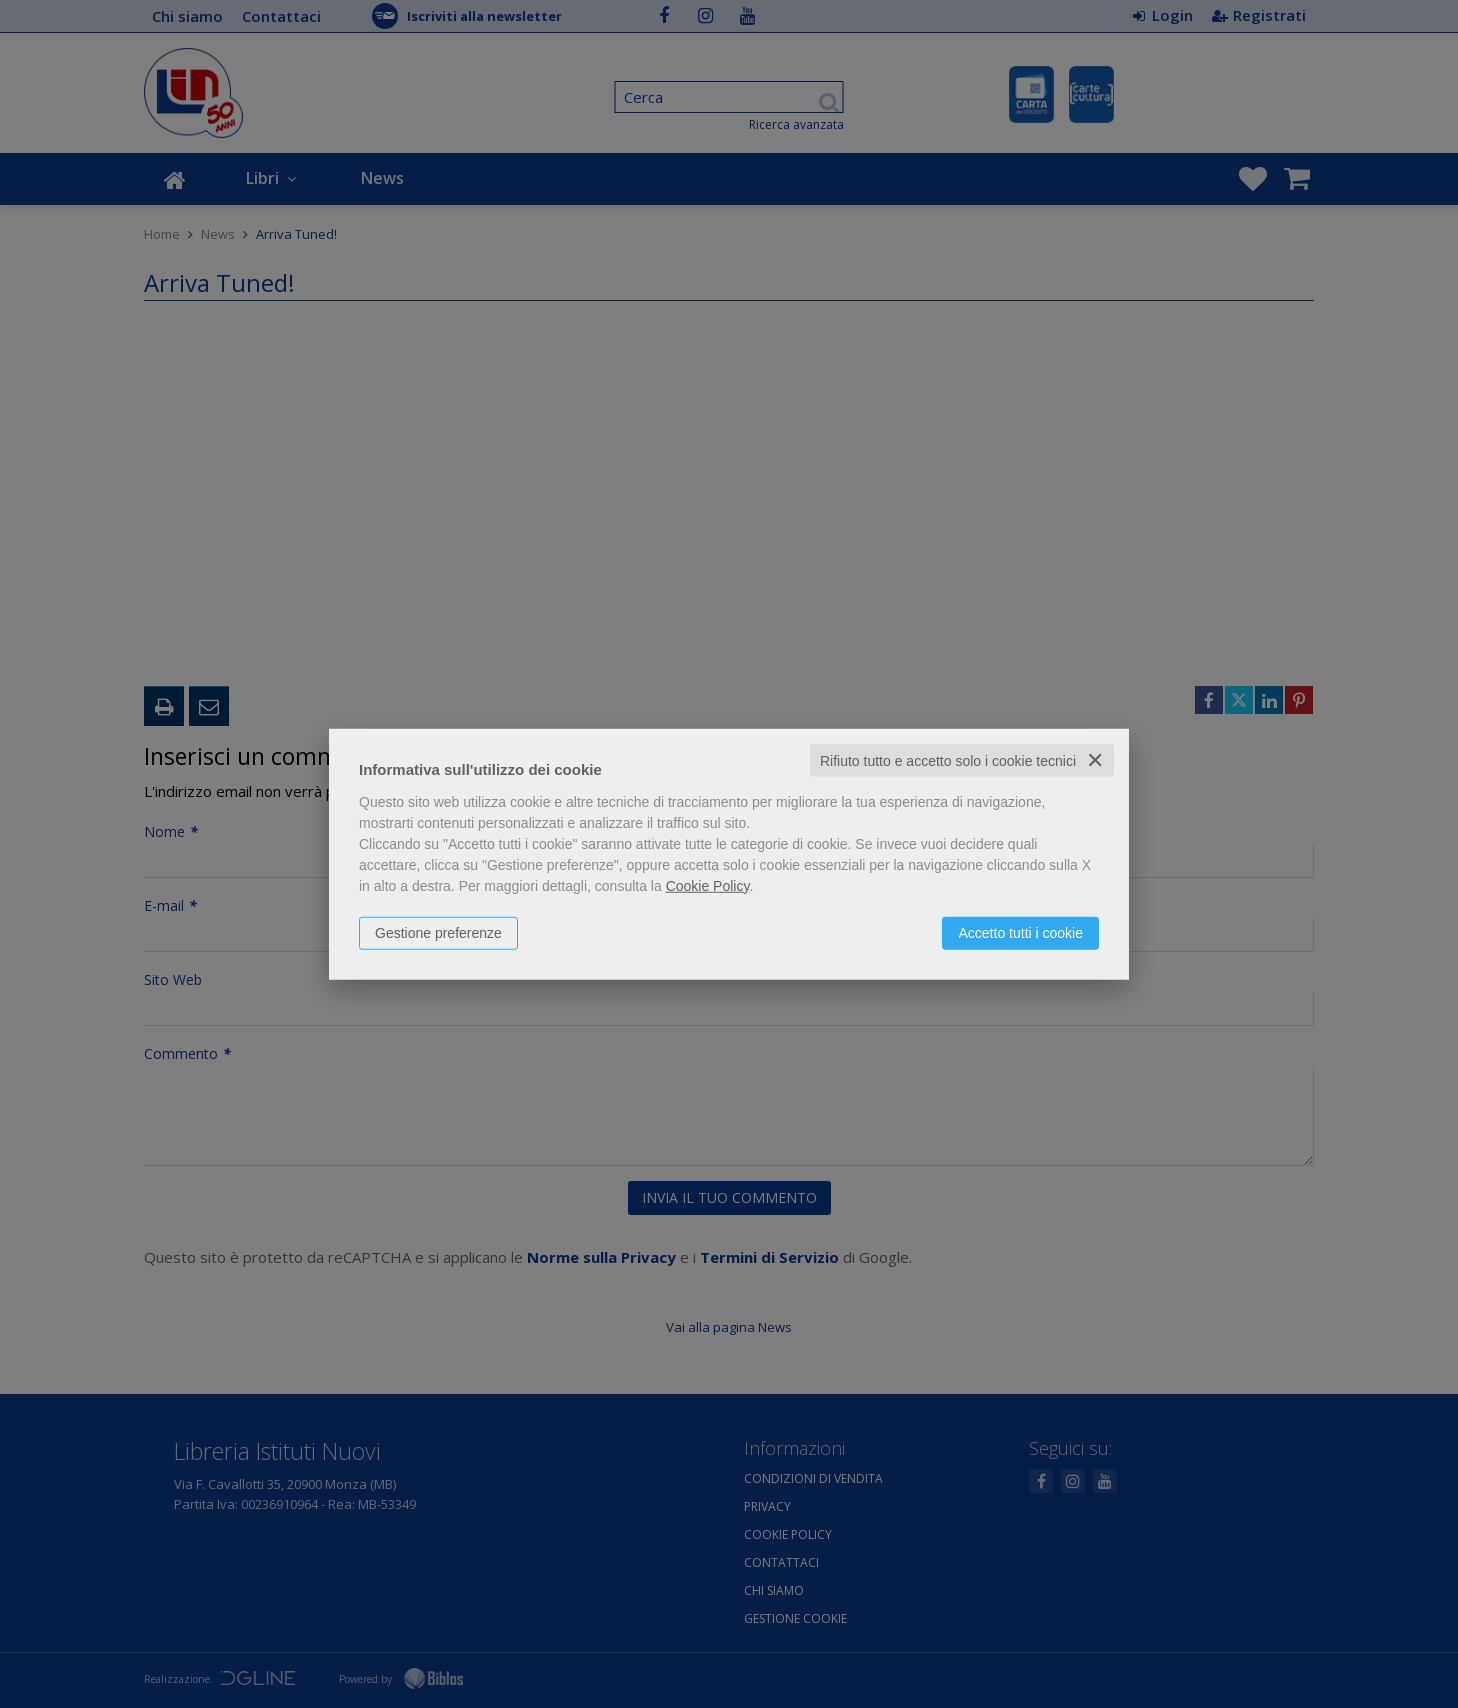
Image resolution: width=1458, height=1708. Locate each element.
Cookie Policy (708, 885)
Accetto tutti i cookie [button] (1020, 932)
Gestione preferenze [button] (438, 932)
